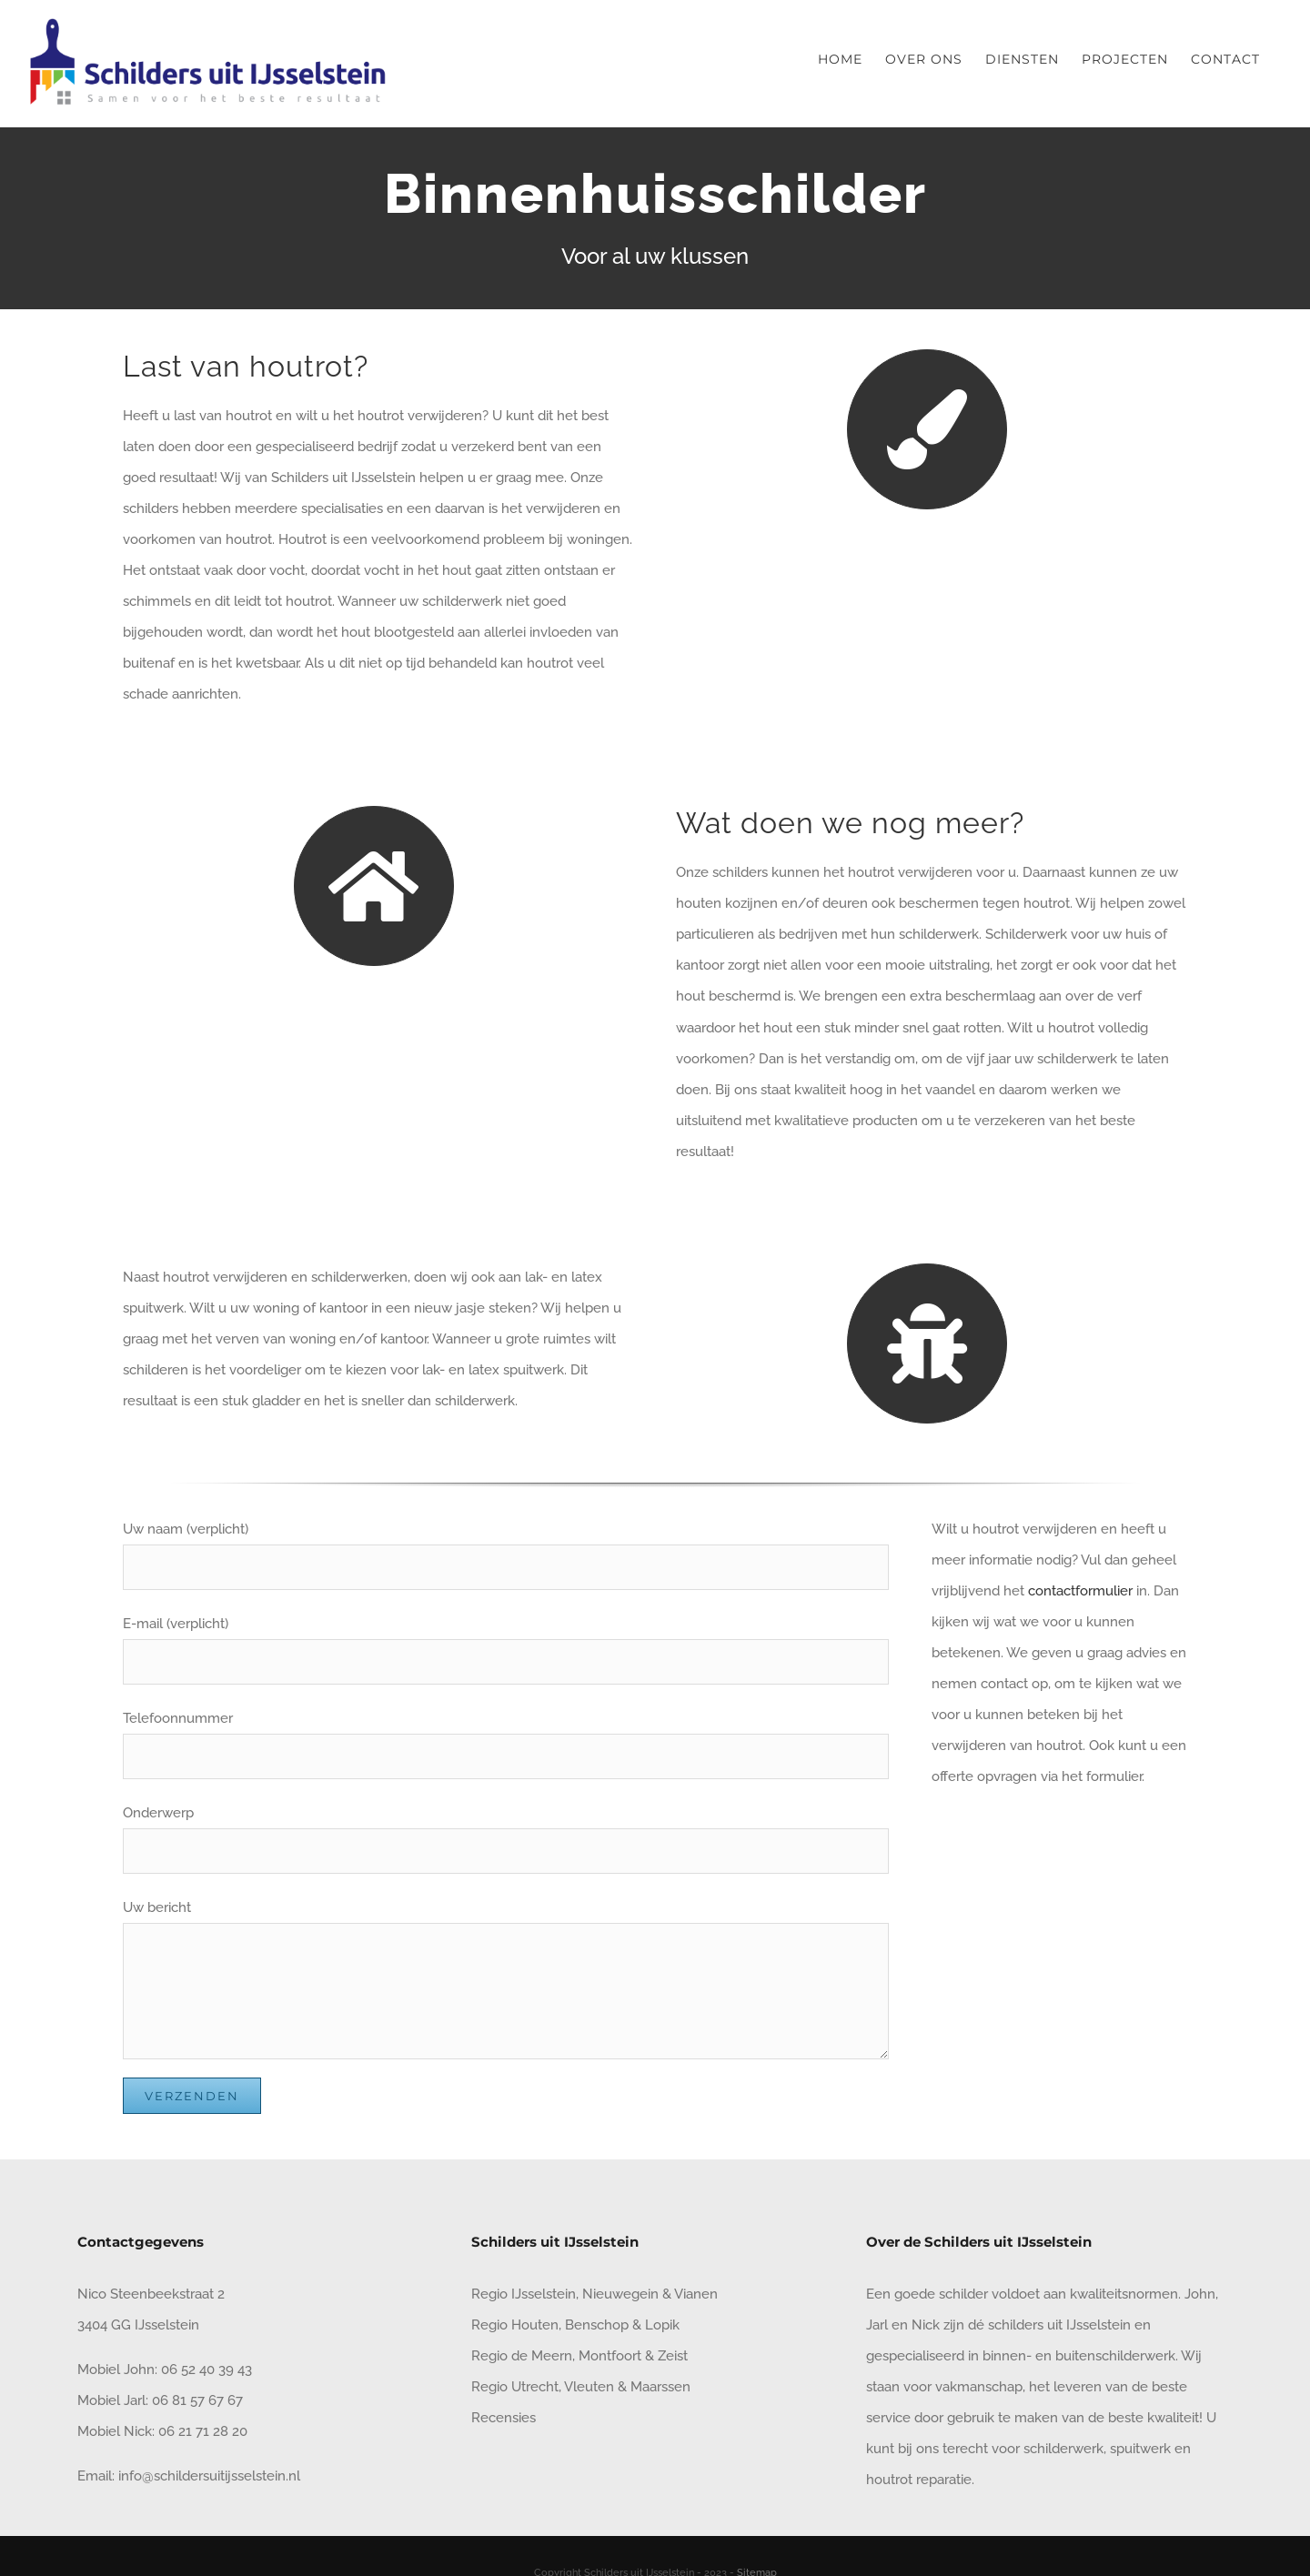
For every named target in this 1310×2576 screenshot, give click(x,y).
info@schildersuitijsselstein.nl (209, 2476)
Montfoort (610, 2356)
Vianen (696, 2294)
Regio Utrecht (515, 2387)
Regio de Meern (521, 2356)
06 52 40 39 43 (204, 2369)
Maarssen (660, 2387)
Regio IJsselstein (523, 2294)
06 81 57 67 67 (197, 2400)
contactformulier (1080, 1591)
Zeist (673, 2356)
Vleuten (589, 2387)
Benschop (597, 2325)
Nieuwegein (620, 2294)
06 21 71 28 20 (202, 2431)
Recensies (503, 2418)
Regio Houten (515, 2325)
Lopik (662, 2325)
